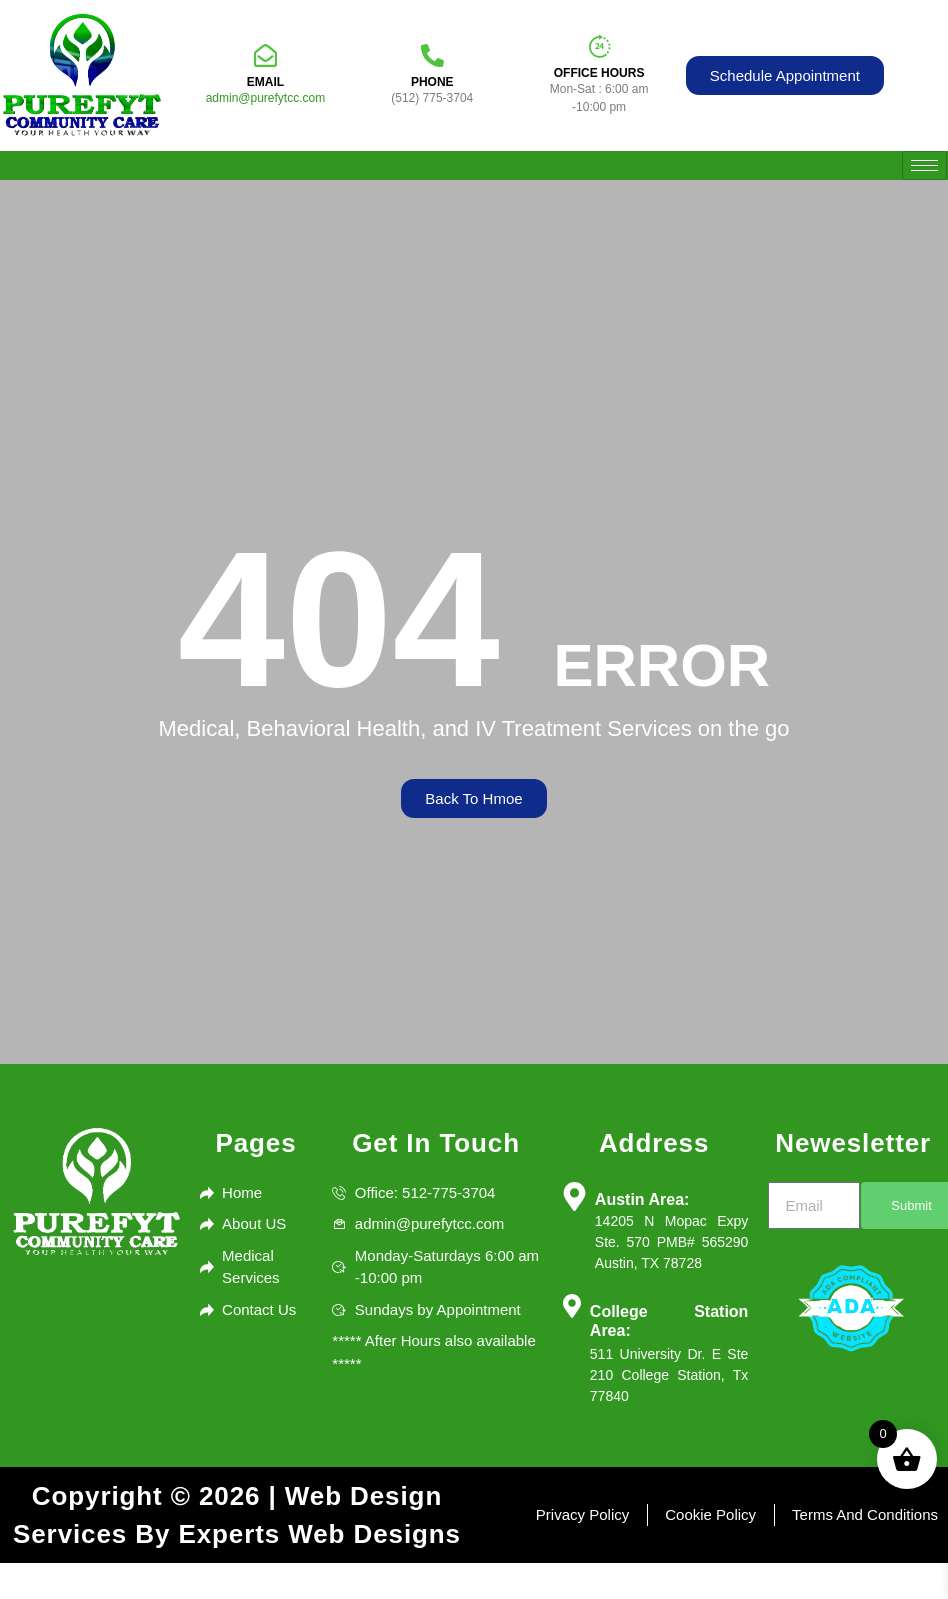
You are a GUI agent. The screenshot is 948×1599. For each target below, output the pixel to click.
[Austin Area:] (574, 1196)
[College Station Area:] (572, 1306)
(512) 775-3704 (432, 98)
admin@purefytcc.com (266, 98)
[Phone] (432, 55)
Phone (432, 82)
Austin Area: (642, 1199)
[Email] (265, 55)
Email (265, 82)
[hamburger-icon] (924, 165)
